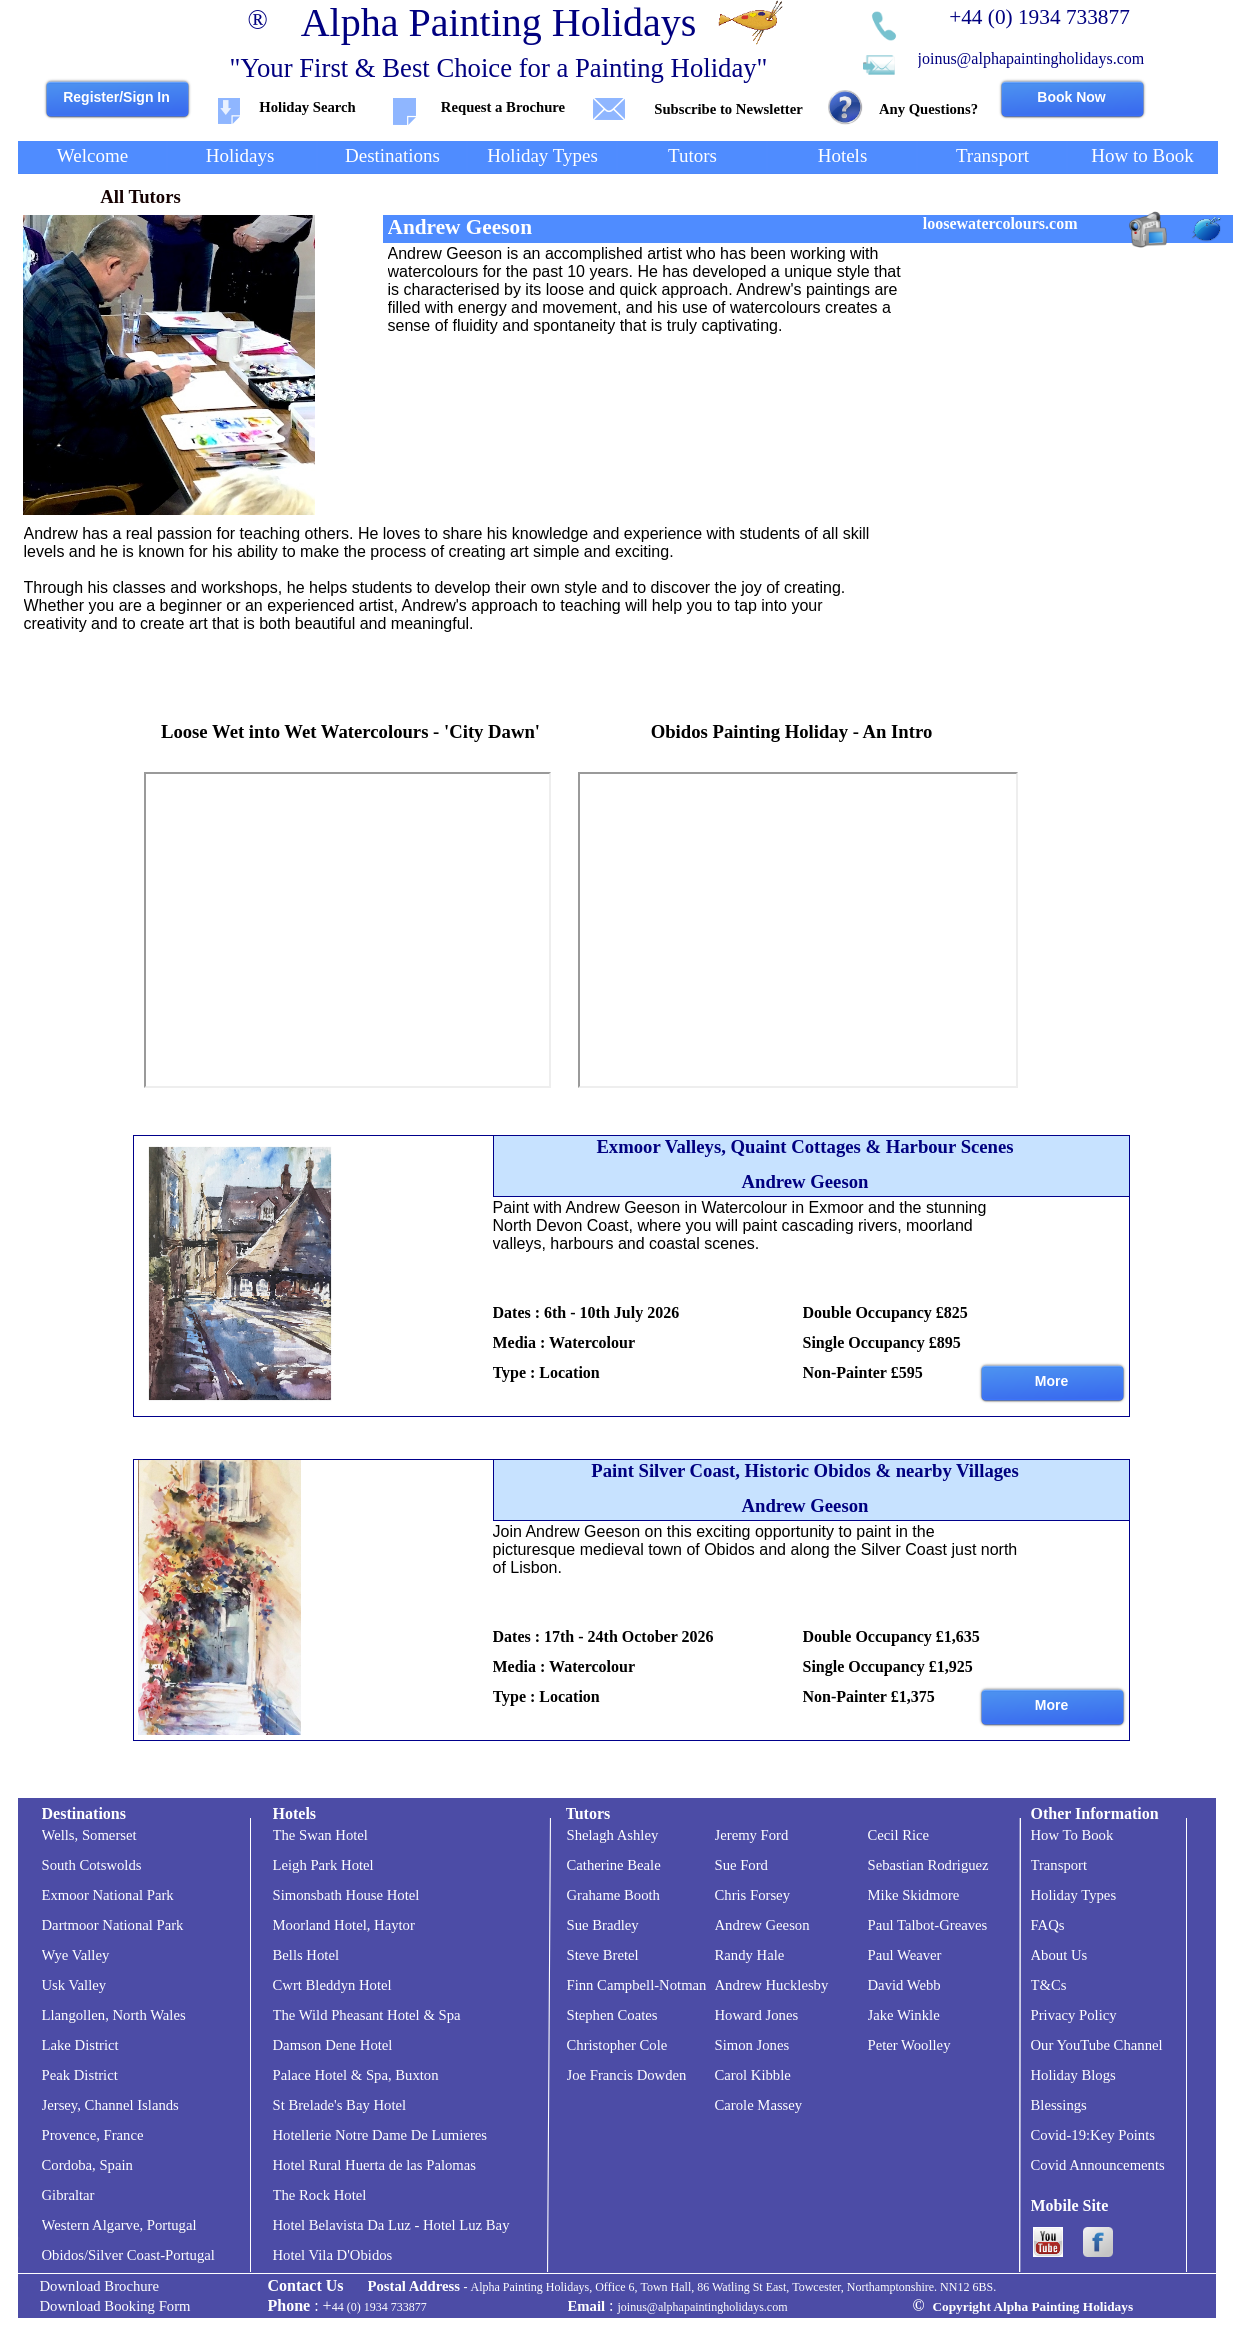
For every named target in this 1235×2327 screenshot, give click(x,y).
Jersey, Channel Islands (110, 2105)
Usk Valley (74, 1985)
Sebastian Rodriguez (928, 1865)
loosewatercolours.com (1000, 223)
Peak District (80, 2075)
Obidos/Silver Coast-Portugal (128, 2255)
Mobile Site (1070, 2205)
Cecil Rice (899, 1835)
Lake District (80, 2045)
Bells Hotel (306, 1955)
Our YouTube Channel (1097, 2045)
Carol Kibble (753, 2075)
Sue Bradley (603, 1925)
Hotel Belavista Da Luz (342, 2225)
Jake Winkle (904, 2015)
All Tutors (140, 196)
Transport (1059, 1865)
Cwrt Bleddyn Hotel (332, 1985)
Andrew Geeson (762, 1925)
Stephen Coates (612, 2015)
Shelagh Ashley (613, 1835)
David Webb (904, 1985)
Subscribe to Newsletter (728, 109)
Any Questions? (928, 109)
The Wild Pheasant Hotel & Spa (367, 2015)
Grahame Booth (613, 1895)
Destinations (84, 1813)
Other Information (1095, 1813)
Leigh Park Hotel (323, 1865)
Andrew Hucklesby (772, 1985)
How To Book (1072, 1835)
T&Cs (1049, 1985)
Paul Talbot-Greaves (928, 1925)
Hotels (295, 1813)
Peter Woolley (909, 2045)
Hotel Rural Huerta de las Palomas (375, 2165)
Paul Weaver (905, 1955)
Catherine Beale (614, 1865)
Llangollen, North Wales (114, 2015)
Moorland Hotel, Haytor (344, 1925)
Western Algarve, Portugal (119, 2225)
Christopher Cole (617, 2045)
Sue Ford (741, 1865)
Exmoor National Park (108, 1895)
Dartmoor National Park (113, 1925)
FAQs (1048, 1925)
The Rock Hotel (320, 2195)
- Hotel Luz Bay (460, 2225)
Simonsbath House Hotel (346, 1895)
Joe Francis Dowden (627, 2075)
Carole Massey (759, 2105)
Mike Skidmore (914, 1895)
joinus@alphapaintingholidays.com (1031, 58)
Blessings (1059, 2105)
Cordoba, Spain (87, 2165)
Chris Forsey (752, 1895)
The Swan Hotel (320, 1835)
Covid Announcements (1098, 2165)
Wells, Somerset (89, 1835)
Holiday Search (307, 107)
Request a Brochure (503, 107)
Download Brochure (100, 2286)
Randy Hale (750, 1955)
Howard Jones (757, 2015)
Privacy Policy (1074, 2015)
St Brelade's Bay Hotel (340, 2105)
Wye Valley (76, 1955)
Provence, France (93, 2135)
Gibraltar (68, 2195)
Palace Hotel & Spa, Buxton (356, 2075)
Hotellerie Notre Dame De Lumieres (380, 2135)
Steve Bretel (603, 1955)
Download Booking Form (115, 2306)
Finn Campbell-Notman (637, 1985)
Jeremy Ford (752, 1835)
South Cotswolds (92, 1865)
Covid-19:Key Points (1093, 2135)
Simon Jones (752, 2045)
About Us (1059, 1955)
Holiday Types (1074, 1895)
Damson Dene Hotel (333, 2045)
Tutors (588, 1813)
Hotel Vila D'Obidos (333, 2255)
